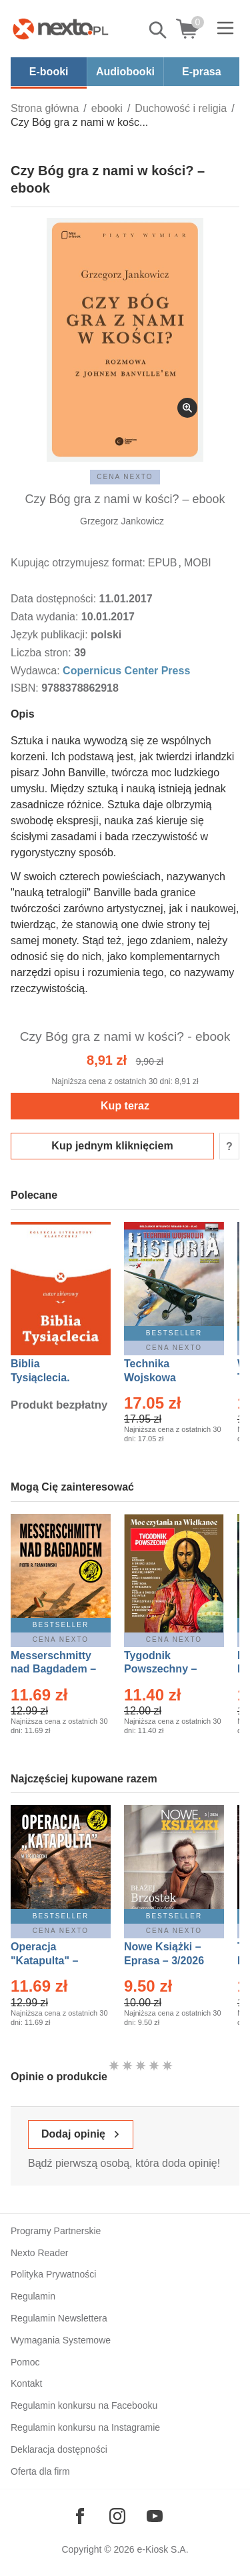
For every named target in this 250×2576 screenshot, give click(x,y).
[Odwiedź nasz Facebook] (80, 2516)
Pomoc (25, 2362)
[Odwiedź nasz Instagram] (117, 2516)
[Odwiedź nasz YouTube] (154, 2516)
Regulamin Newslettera (59, 2318)
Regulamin (33, 2296)
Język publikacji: (51, 634)
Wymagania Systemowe (61, 2340)
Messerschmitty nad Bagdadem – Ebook (53, 1669)
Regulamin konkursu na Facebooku (84, 2405)
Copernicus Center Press (126, 670)
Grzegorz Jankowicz (122, 521)
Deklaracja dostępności (59, 2449)
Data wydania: (46, 616)
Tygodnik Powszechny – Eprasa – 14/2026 (167, 1669)
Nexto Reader (39, 2253)
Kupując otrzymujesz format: (78, 562)
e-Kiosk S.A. (163, 2549)
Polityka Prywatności (53, 2274)
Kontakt (26, 2383)
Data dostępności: (55, 598)
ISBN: (26, 688)
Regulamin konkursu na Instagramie (85, 2427)
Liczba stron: (42, 652)
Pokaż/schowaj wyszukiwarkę (158, 30)
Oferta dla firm (40, 2471)
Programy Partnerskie (56, 2231)
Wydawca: (37, 670)
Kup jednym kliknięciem (112, 1145)
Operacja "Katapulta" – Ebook (44, 1960)
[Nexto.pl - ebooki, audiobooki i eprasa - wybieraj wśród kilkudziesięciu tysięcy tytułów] (61, 28)
